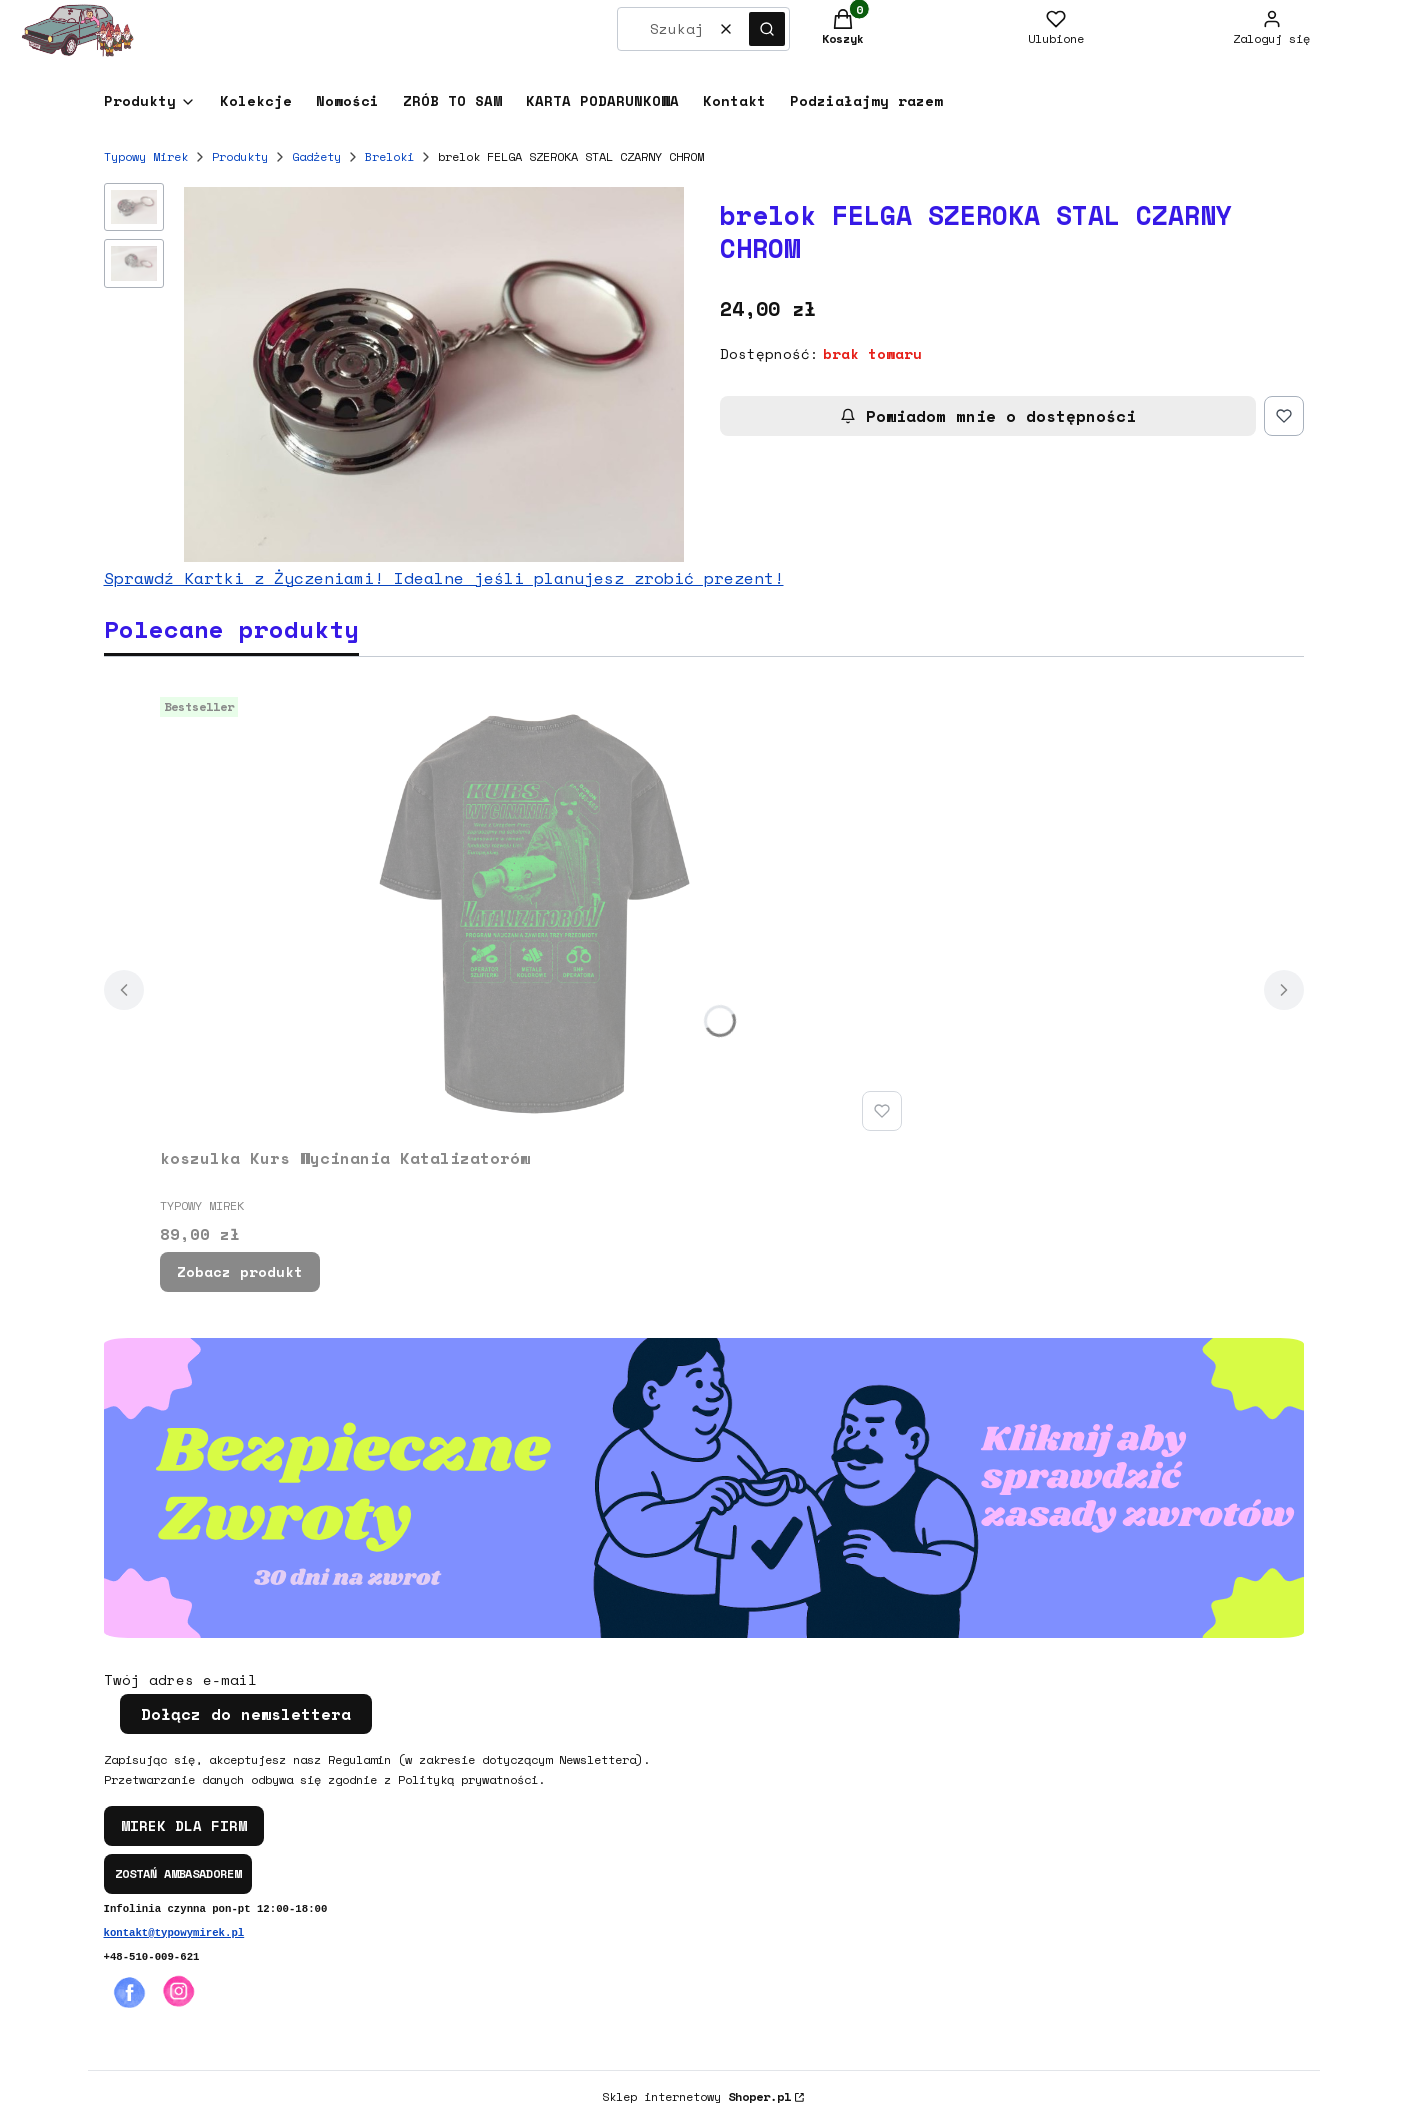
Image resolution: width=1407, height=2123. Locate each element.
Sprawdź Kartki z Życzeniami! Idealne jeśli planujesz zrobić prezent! (444, 578)
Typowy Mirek (146, 156)
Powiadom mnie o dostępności (988, 416)
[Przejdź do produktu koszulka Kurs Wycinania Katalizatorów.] (535, 914)
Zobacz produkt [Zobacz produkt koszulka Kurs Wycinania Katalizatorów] (240, 1271)
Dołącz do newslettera (246, 1714)
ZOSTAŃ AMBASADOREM (178, 1873)
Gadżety (316, 156)
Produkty (240, 156)
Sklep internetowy (696, 2096)
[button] (767, 29)
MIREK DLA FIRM (184, 1825)
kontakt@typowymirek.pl (174, 1933)
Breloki (389, 156)
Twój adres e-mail (180, 1680)
